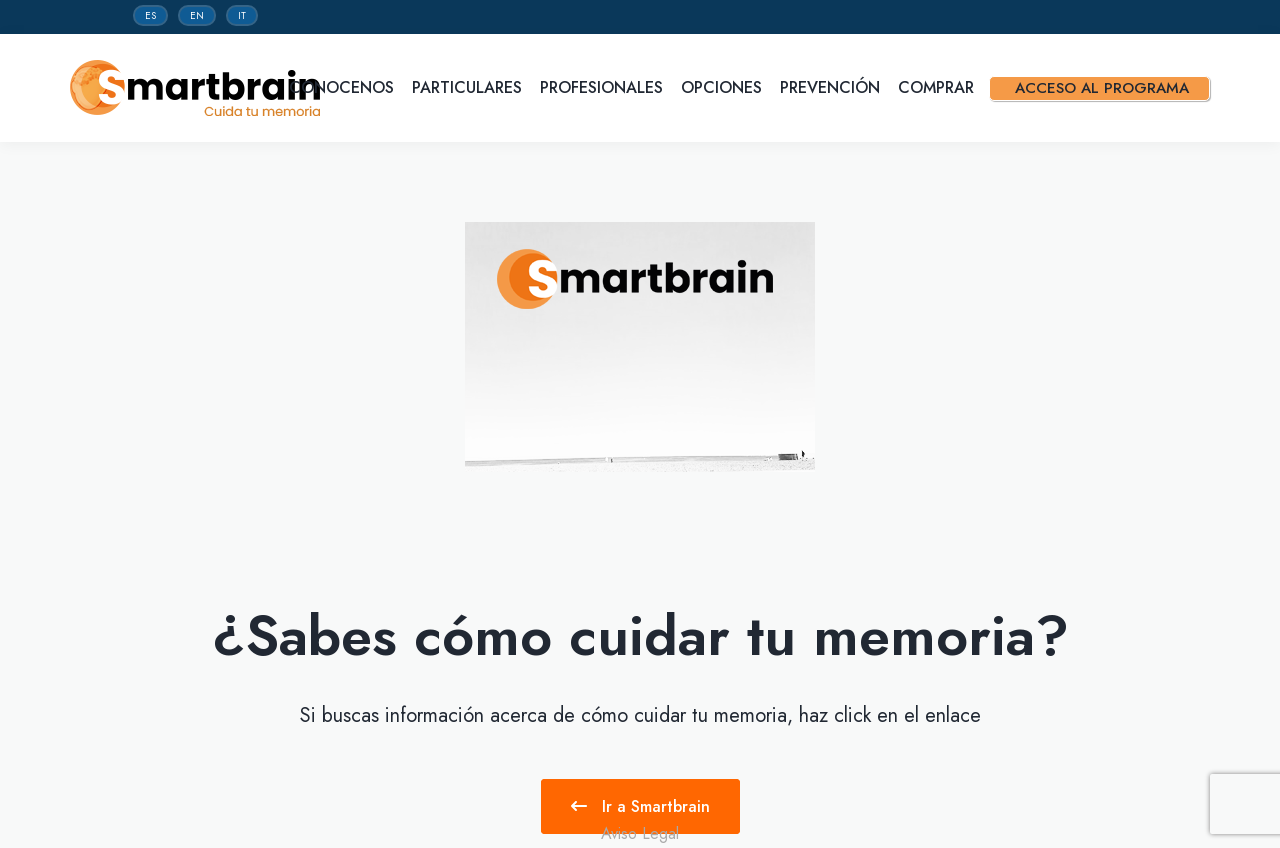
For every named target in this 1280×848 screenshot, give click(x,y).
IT (242, 15)
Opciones (724, 87)
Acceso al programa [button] (1109, 88)
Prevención (832, 87)
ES (150, 15)
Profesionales (604, 87)
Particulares (469, 87)
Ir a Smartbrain (640, 806)
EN (197, 15)
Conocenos (344, 87)
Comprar (938, 87)
